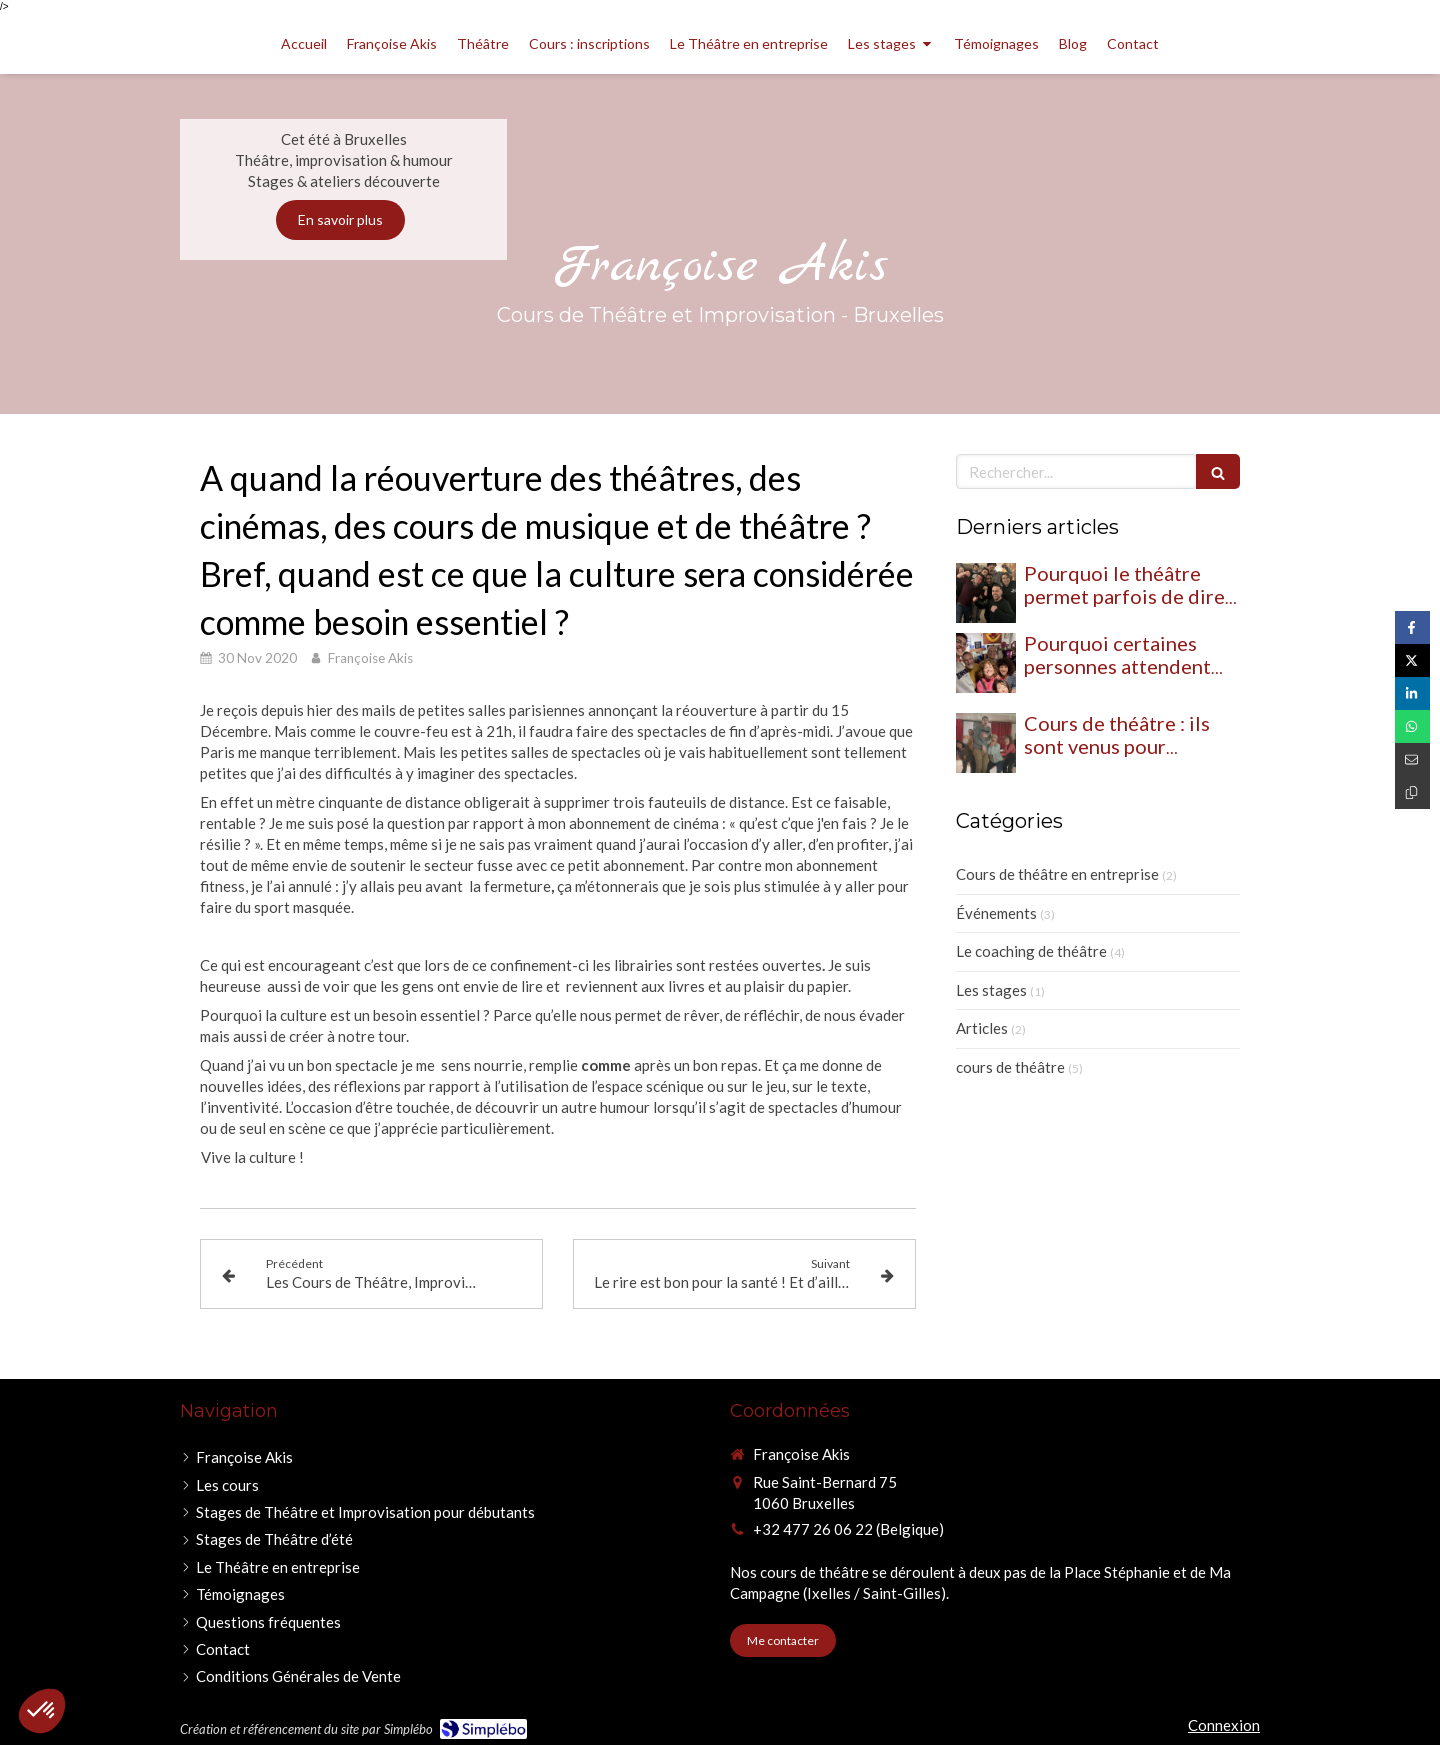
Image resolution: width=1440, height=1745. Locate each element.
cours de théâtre (1010, 1067)
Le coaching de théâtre (1031, 951)
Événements (996, 913)
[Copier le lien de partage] (1412, 792)
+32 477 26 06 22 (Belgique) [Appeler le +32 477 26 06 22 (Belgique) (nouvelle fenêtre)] (848, 1529)
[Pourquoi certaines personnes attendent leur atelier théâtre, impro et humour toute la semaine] (986, 663)
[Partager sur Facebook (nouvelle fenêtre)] (1412, 627)
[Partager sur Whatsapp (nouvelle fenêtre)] (1412, 726)
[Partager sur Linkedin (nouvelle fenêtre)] (1412, 693)
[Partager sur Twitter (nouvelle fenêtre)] (1412, 660)
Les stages (991, 990)
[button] (42, 1711)
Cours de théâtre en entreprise (1057, 874)
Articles (982, 1028)
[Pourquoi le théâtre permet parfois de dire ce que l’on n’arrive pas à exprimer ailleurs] (986, 593)
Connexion (1224, 1725)
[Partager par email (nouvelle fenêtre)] (1412, 759)
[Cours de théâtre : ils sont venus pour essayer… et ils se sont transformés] (986, 743)
